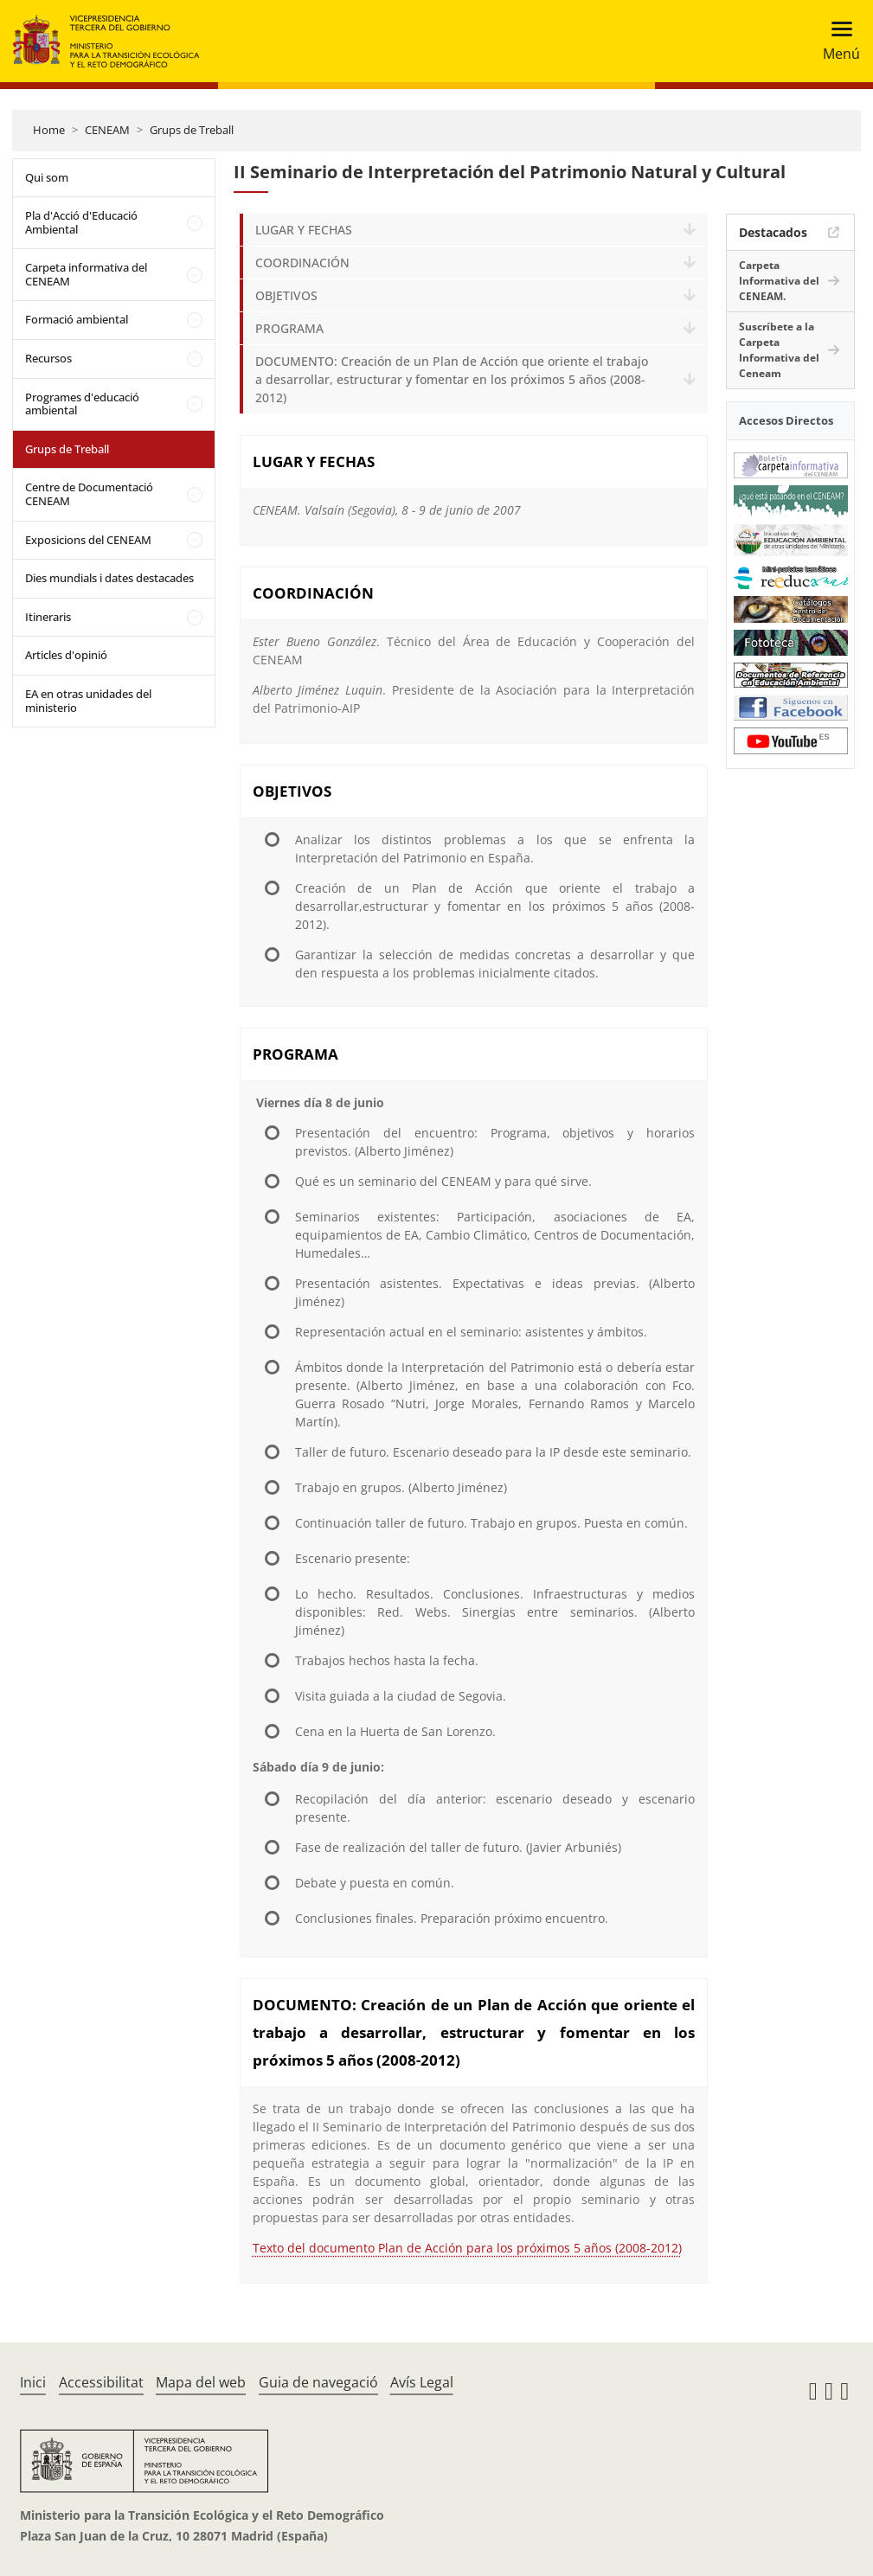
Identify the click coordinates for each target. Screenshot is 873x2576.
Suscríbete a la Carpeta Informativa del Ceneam (779, 350)
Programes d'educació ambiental (82, 404)
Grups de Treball (192, 130)
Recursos (48, 358)
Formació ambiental (76, 319)
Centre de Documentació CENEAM (89, 494)
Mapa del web (201, 2382)
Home (49, 130)
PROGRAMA (289, 328)
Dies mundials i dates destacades (109, 578)
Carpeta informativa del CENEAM (86, 274)
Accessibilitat (101, 2382)
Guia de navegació (318, 2382)
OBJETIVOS (286, 295)
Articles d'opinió (66, 655)
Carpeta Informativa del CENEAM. (779, 281)
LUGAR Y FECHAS (303, 229)
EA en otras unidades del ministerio (88, 700)
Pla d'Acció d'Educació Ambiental (81, 222)
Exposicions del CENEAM (88, 540)
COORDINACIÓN (302, 262)
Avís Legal (421, 2382)
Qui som (46, 177)
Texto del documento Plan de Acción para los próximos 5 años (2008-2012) (467, 2248)
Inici (33, 2382)
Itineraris (48, 617)
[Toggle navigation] (836, 41)
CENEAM (107, 130)
